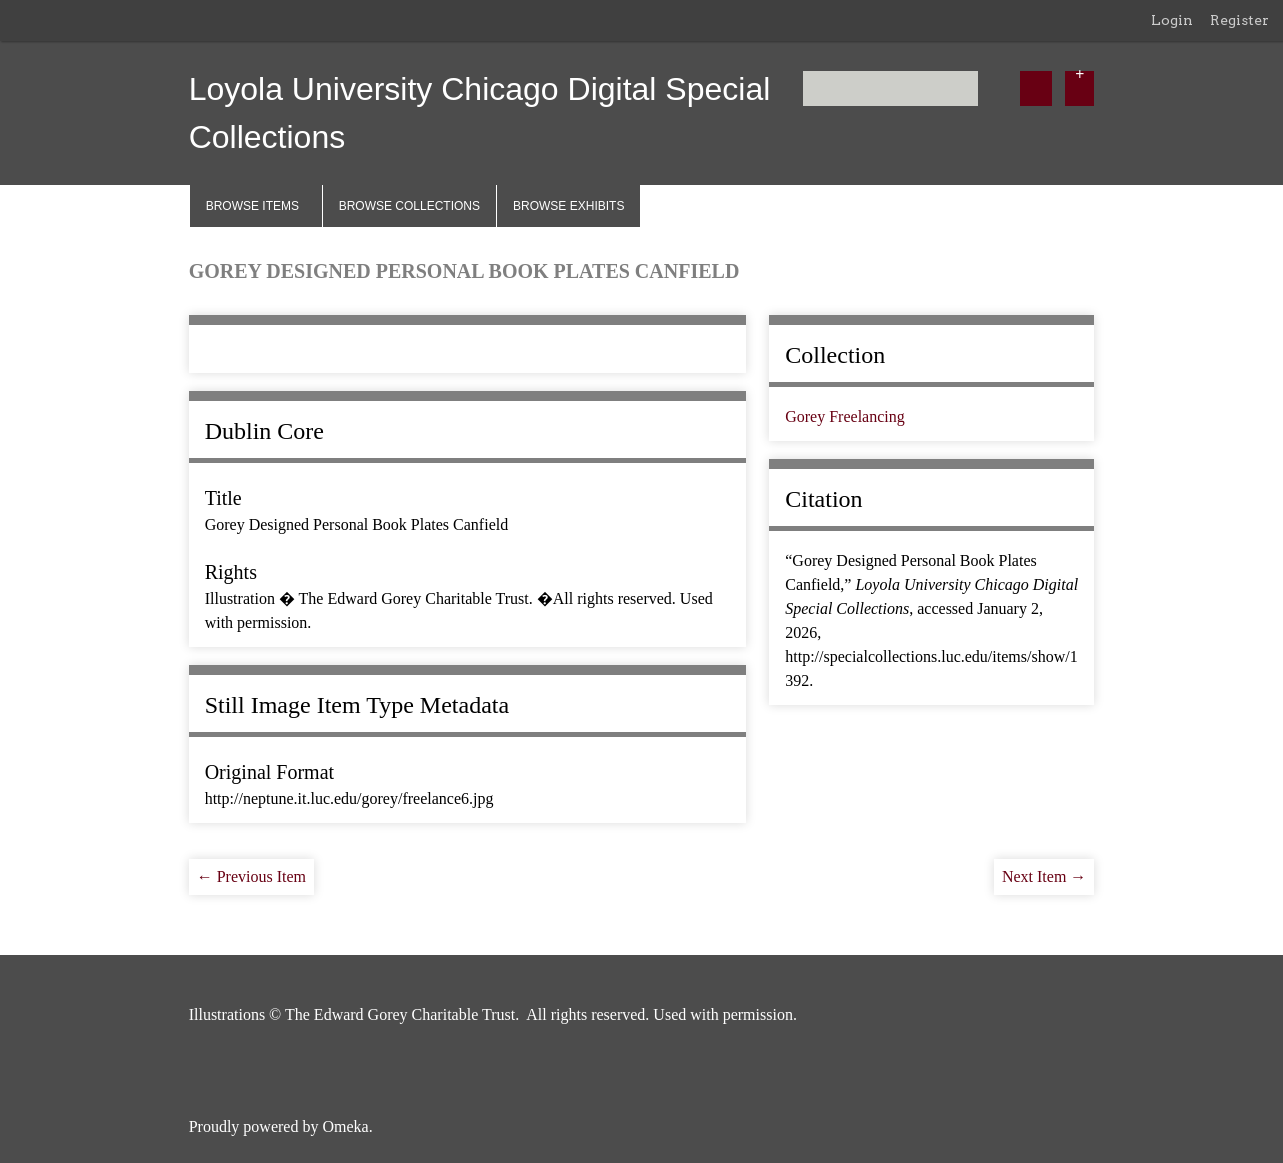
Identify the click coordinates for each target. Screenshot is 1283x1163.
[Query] (890, 88)
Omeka (345, 1126)
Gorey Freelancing (845, 416)
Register (1239, 20)
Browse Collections (409, 206)
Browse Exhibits (568, 206)
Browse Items (252, 206)
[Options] (1079, 88)
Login (1172, 20)
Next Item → (1044, 876)
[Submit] (1036, 88)
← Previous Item (251, 876)
